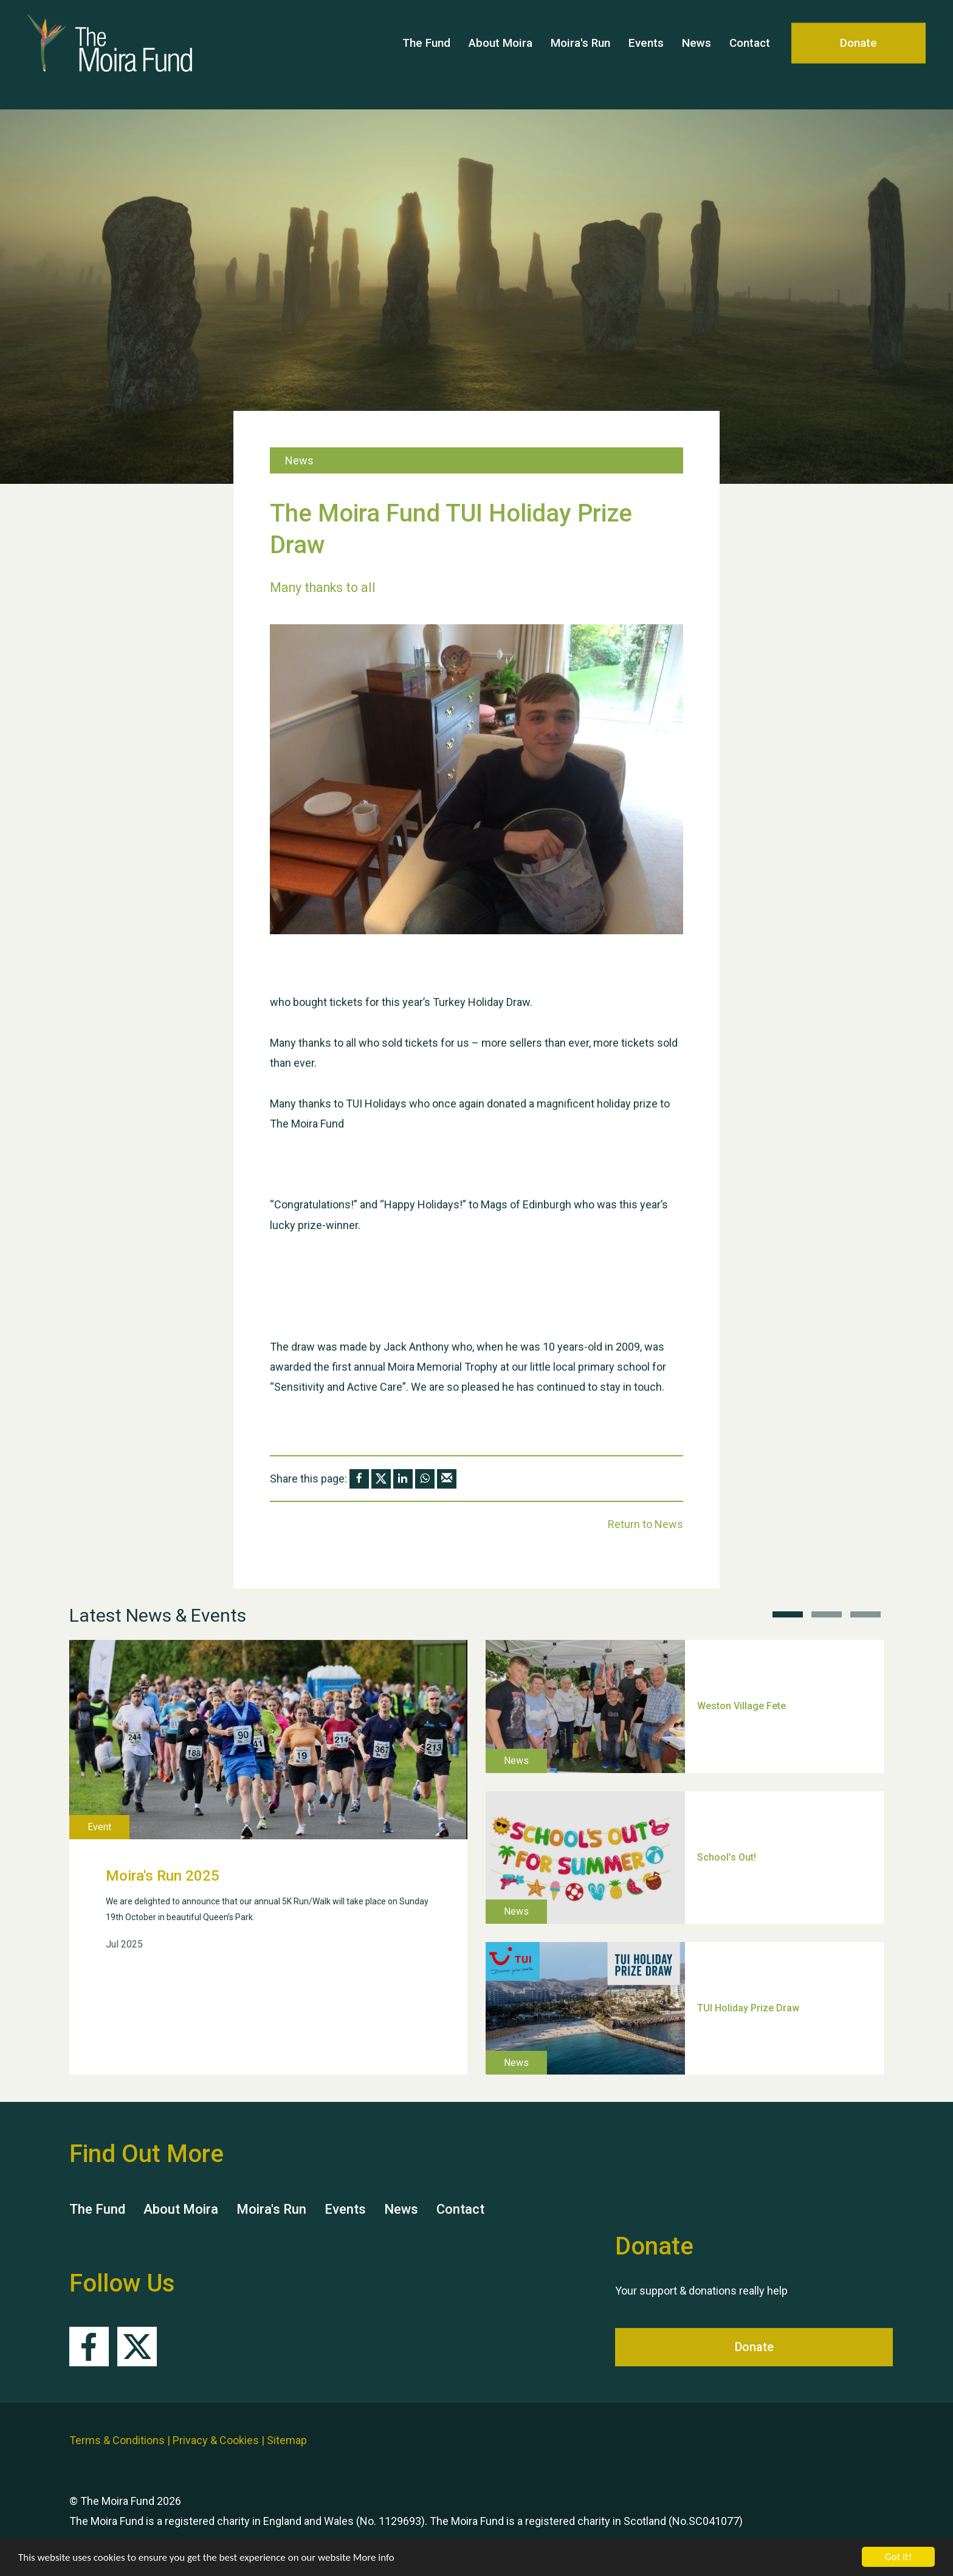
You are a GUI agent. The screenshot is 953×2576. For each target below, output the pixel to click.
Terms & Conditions (117, 2440)
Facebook (89, 2346)
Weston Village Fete (741, 1706)
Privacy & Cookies (216, 2440)
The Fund (426, 54)
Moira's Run (580, 54)
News (696, 54)
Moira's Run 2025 (162, 1875)
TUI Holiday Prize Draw (748, 2008)
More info (373, 2557)
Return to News (645, 1524)
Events (646, 54)
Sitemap (287, 2440)
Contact (749, 54)
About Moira (500, 54)
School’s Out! (726, 1856)
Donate (858, 54)
